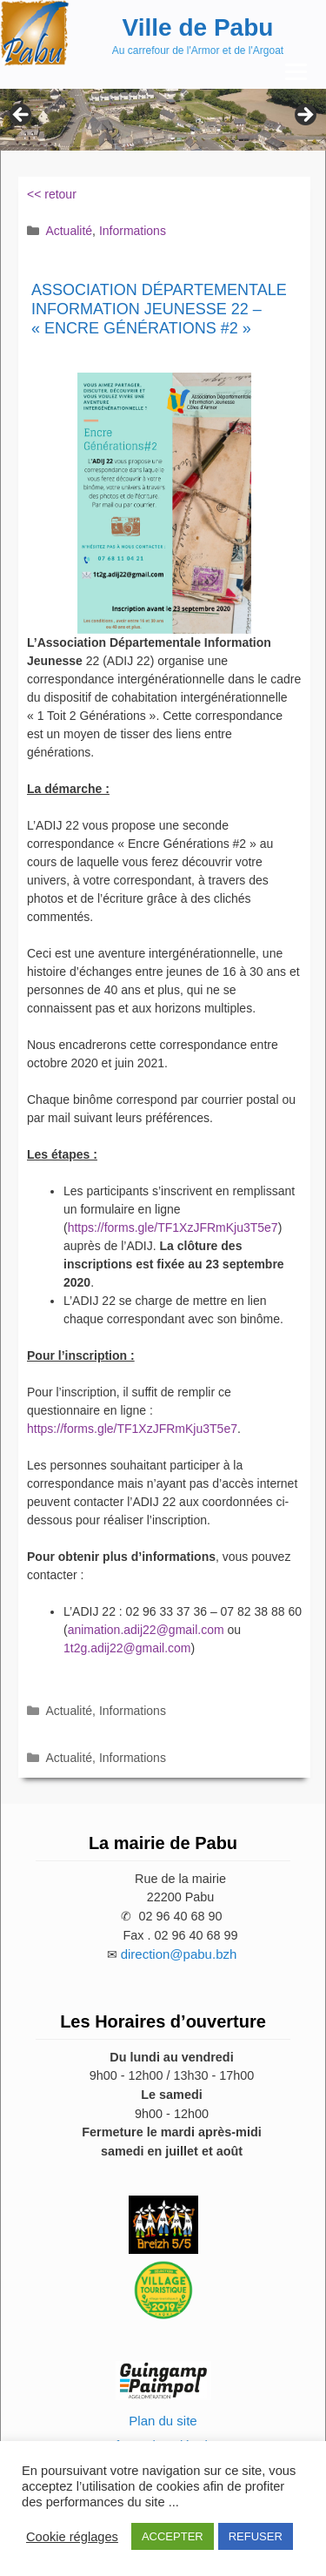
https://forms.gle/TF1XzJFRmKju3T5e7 (173, 1227)
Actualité (68, 231)
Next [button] (304, 116)
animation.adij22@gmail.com (146, 1630)
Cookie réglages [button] (72, 2537)
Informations (132, 231)
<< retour (52, 194)
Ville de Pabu (198, 27)
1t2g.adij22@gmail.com (127, 1648)
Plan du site (162, 2420)
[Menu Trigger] (296, 72)
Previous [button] (22, 116)
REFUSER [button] (256, 2536)
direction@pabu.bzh (179, 1954)
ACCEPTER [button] (172, 2536)
